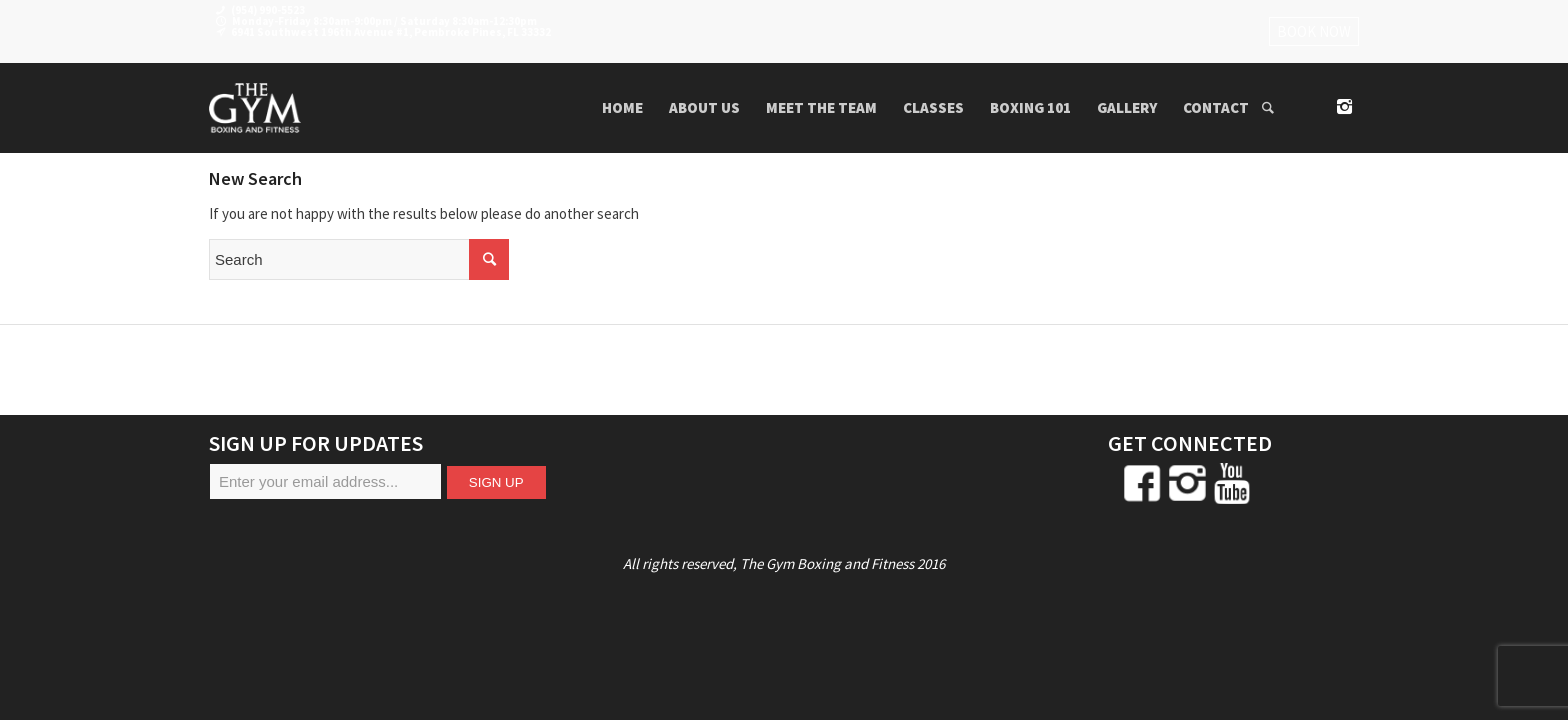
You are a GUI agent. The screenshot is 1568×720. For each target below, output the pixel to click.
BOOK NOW (1314, 31)
